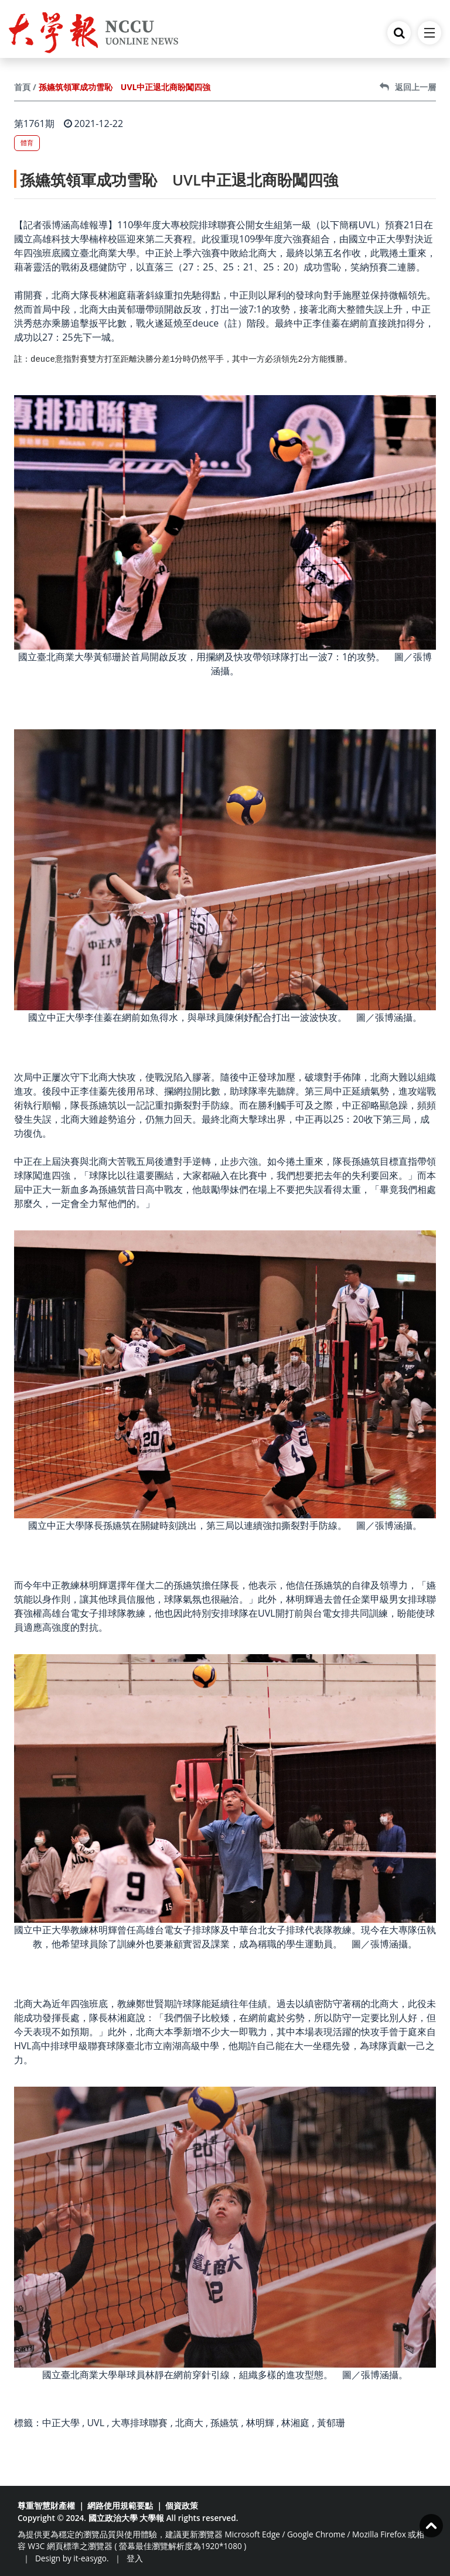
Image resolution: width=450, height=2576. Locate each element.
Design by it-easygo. (72, 2558)
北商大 (189, 2422)
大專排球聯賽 (139, 2422)
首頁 (22, 86)
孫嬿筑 (224, 2422)
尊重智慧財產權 (46, 2505)
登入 (135, 2558)
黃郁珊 (331, 2422)
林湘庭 (295, 2422)
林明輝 (260, 2422)
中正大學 (61, 2422)
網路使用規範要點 (120, 2505)
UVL (95, 2422)
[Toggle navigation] (429, 32)
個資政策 (181, 2505)
